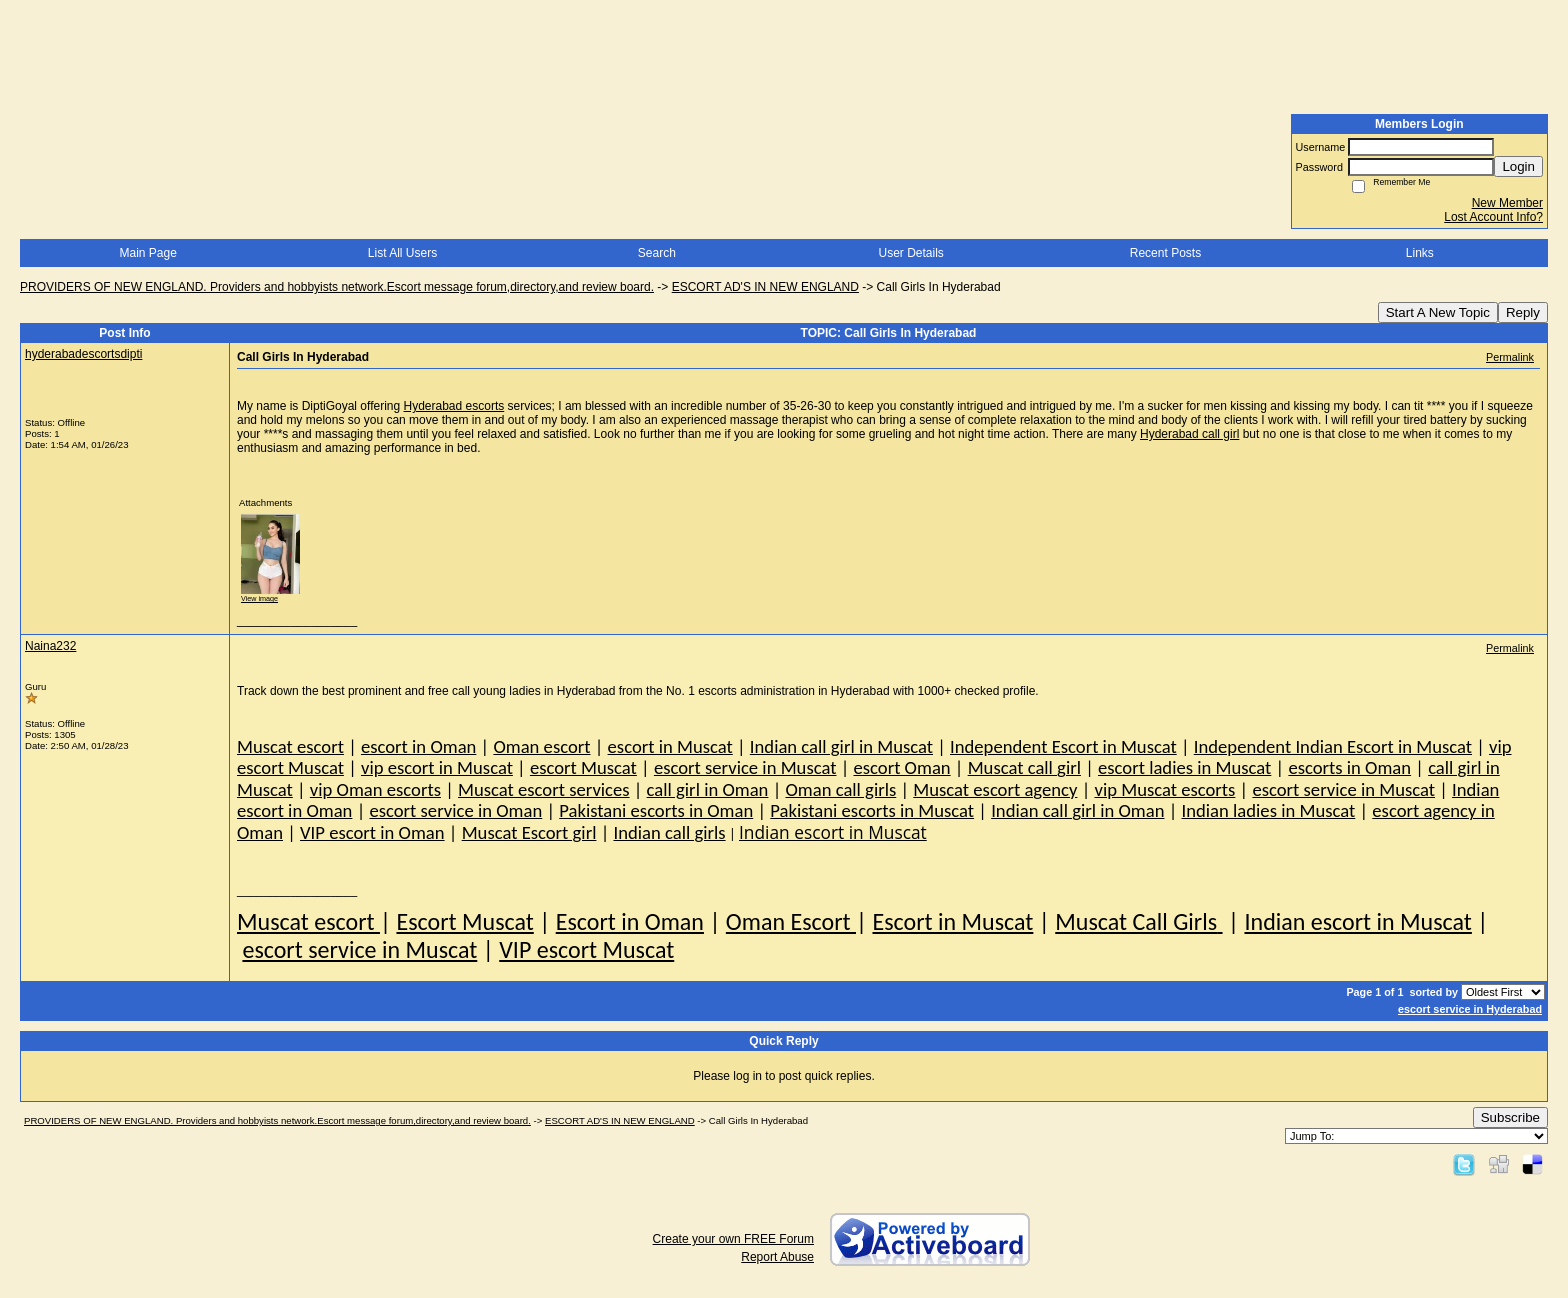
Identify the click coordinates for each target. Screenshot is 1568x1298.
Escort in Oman (630, 921)
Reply (1523, 312)
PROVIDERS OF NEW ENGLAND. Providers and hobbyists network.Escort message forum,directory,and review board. (337, 287)
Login (1518, 166)
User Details (910, 253)
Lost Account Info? (1493, 217)
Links (1420, 253)
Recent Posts (1165, 253)
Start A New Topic (1438, 312)
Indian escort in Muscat (1357, 921)
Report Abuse (777, 1257)
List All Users (402, 253)
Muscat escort (308, 921)
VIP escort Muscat (586, 949)
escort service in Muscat (359, 949)
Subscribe (1510, 1117)
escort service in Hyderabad (1470, 1009)
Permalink (1510, 357)
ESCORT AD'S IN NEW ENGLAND (765, 287)
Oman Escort (791, 921)
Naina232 (50, 646)
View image (259, 598)
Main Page (147, 253)
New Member (1507, 203)
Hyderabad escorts (454, 406)
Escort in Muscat (952, 921)
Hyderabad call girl (1189, 434)
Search (657, 253)
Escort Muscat (464, 921)
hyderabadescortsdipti (83, 354)
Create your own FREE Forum (733, 1239)
